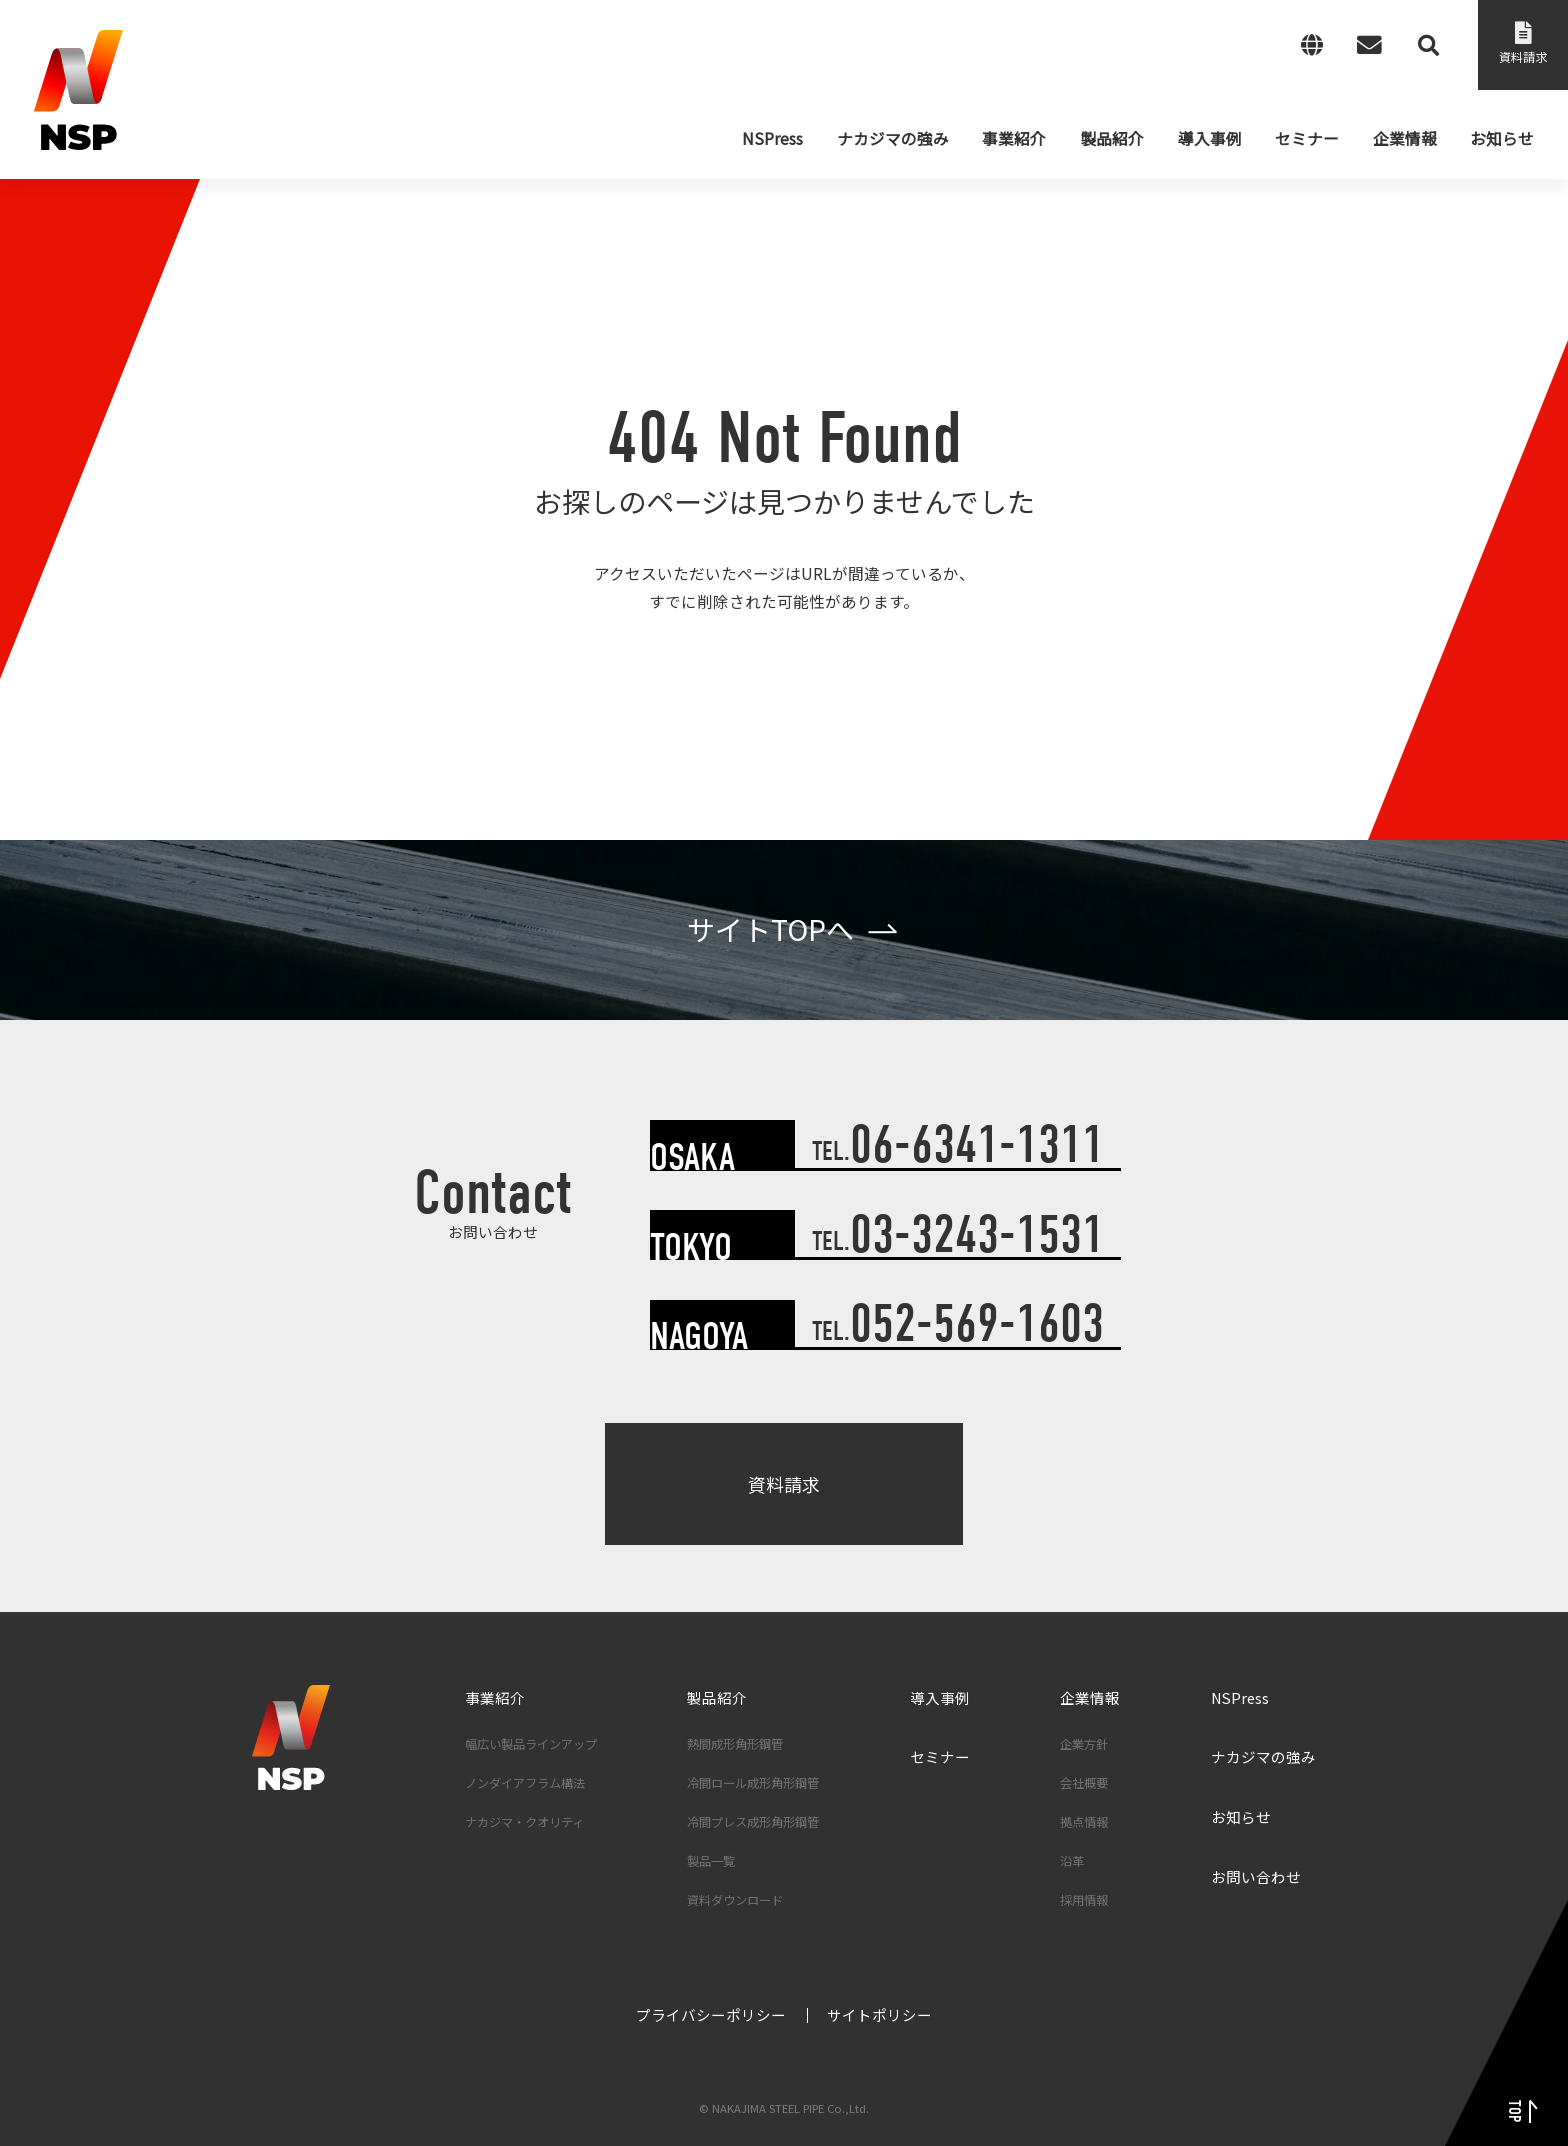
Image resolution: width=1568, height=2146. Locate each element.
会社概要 (1084, 1783)
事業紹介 (495, 1697)
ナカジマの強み (1263, 1756)
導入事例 (940, 1697)
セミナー (940, 1756)
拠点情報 (1084, 1822)
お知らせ (1241, 1816)
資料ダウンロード (735, 1900)
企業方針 (1084, 1744)
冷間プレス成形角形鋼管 (753, 1822)
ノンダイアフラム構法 (525, 1783)
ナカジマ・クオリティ (524, 1822)
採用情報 (1084, 1900)
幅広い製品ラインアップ (531, 1744)
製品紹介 (717, 1697)
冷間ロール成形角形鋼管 (753, 1783)
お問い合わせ (1256, 1876)
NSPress (1240, 1697)
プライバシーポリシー (711, 2014)
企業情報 (1090, 1697)
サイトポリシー (879, 2014)
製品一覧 (711, 1861)
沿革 (1072, 1861)
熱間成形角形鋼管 (735, 1744)
